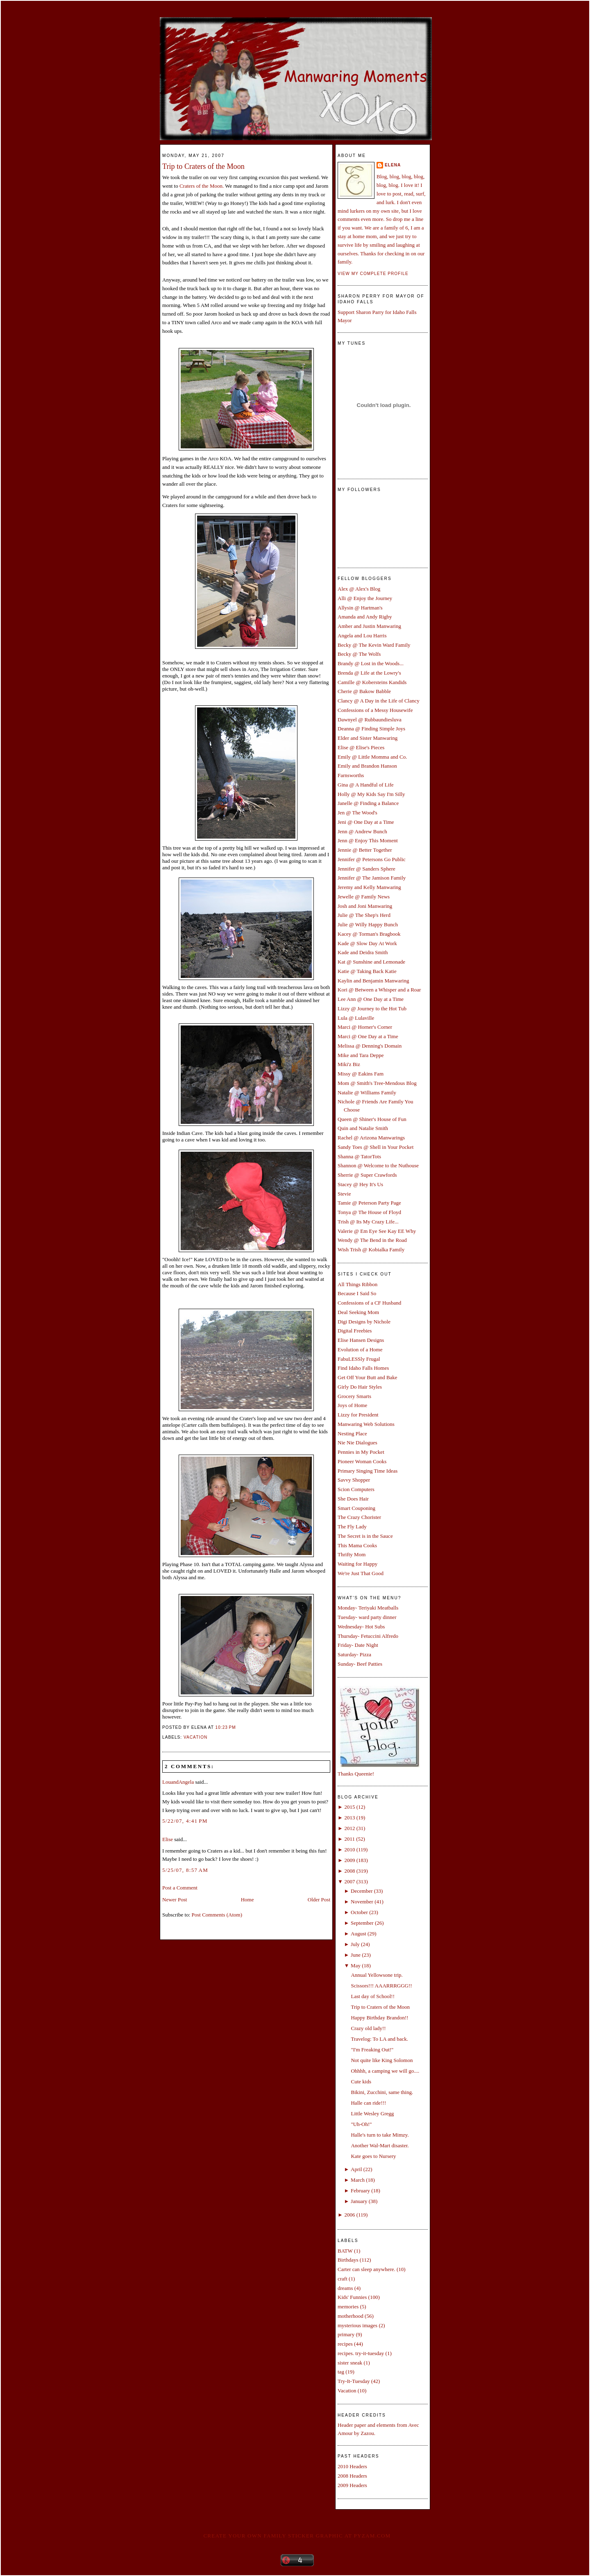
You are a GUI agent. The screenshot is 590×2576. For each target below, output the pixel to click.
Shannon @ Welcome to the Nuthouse (378, 1165)
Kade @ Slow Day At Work (367, 943)
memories (348, 2306)
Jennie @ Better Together (365, 850)
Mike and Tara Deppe (361, 1055)
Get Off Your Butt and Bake (367, 1377)
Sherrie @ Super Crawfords (367, 1175)
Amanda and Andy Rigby (365, 617)
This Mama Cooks (357, 1545)
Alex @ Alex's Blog (359, 589)
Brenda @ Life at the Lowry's (369, 673)
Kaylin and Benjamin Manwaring (373, 981)
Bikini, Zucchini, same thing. (382, 2092)
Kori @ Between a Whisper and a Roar (379, 990)
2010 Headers (352, 2466)
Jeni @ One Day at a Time (366, 822)
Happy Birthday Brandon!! (379, 2017)
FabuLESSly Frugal (359, 1359)
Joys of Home (352, 1405)
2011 (349, 1839)
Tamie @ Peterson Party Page (369, 1203)
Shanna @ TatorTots (359, 1156)
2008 (349, 1871)
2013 (349, 1817)
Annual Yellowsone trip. (376, 1975)
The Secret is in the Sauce (365, 1536)
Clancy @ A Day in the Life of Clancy (379, 701)
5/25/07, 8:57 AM (185, 1870)
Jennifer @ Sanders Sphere (366, 869)
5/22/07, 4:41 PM (185, 1821)
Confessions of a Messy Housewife (375, 710)
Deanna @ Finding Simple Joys (371, 728)
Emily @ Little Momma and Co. (372, 757)
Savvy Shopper (354, 1480)
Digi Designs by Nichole (364, 1322)
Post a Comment (179, 1888)
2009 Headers (352, 2485)
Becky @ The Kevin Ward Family (374, 645)
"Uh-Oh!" (361, 2124)
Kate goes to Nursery (373, 2156)
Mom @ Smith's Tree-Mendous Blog (377, 1083)
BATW (345, 2251)
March (358, 2180)
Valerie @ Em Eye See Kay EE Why (377, 1231)
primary (346, 2334)
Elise (167, 1839)
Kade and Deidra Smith (363, 952)
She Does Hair (353, 1499)
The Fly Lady (352, 1526)
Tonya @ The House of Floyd (369, 1212)
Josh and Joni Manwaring (365, 906)
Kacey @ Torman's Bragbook (369, 934)
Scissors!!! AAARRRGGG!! (381, 1986)
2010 (349, 1849)
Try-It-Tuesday (354, 2381)
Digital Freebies (355, 1331)
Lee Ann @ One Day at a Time (371, 999)
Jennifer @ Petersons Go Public (372, 859)
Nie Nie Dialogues (357, 1442)
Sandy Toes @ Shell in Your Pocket (375, 1147)
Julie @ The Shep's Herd (364, 915)
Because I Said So (357, 1293)
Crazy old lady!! (368, 2028)
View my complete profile (373, 273)
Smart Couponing (356, 1508)
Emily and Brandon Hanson (367, 766)
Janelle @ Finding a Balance (368, 803)
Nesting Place (352, 1433)
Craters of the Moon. (202, 186)
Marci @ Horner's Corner (365, 1027)
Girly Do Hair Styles (360, 1387)
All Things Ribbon (357, 1284)
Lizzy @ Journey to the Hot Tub (372, 1008)
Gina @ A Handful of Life (366, 785)
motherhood (350, 2316)
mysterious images (357, 2325)
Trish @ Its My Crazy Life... (368, 1222)
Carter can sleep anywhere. (366, 2269)
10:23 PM (226, 1727)
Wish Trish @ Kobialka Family (371, 1249)
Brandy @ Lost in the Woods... (371, 663)
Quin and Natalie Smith (363, 1128)
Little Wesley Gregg (372, 2113)
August (358, 1933)
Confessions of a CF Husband (369, 1303)
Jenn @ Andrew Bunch (362, 831)
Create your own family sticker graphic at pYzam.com (296, 2536)
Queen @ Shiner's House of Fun (372, 1119)
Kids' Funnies (352, 2297)
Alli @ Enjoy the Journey (365, 598)
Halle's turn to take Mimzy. (379, 2135)
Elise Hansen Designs (361, 1340)
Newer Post (174, 1899)
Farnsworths (351, 775)
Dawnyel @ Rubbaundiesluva (370, 719)
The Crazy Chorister (359, 1517)
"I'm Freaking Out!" (372, 2049)
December (361, 1891)
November (362, 1901)
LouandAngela (178, 1782)
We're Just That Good (361, 1573)
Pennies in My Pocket (361, 1452)
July (355, 1944)
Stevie (344, 1194)
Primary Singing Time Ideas (367, 1471)
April (356, 2169)
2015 (349, 1807)
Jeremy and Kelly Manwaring (369, 887)
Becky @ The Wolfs (359, 654)
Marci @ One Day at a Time (368, 1036)
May (356, 1965)
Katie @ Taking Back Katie (367, 971)
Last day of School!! (373, 1996)
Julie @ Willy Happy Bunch (368, 924)
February (360, 2190)
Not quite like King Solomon (382, 2060)
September (362, 1923)
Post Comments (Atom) (217, 1915)
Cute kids (361, 2081)
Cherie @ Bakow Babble (364, 691)
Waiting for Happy (357, 1564)
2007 (349, 1881)
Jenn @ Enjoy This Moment (368, 840)
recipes (345, 2344)
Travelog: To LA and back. (379, 2039)
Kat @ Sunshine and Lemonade (371, 962)
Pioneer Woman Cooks (362, 1461)
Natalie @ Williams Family (367, 1092)
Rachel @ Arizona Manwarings (371, 1138)
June (356, 1955)
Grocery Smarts (354, 1396)
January (359, 2201)
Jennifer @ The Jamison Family (372, 878)
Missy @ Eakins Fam (361, 1074)
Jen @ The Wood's (357, 812)
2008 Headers (352, 2476)
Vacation (195, 1737)
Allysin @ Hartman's (360, 608)
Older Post (319, 1899)
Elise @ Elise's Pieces (361, 747)
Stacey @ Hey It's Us (360, 1184)
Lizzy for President (358, 1415)
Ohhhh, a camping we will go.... (385, 2071)
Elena (393, 165)
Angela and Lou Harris (362, 635)
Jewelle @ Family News (364, 897)
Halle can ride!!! (368, 2103)
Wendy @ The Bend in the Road (372, 1240)
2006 (349, 2215)
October (359, 1912)
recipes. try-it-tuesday (361, 2353)
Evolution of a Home (360, 1349)
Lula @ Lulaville (356, 1018)
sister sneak (350, 2363)
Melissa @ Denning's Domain (370, 1046)
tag (341, 2372)
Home (247, 1899)
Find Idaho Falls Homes (363, 1368)
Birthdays (348, 2260)
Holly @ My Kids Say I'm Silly (371, 794)
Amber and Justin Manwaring (369, 626)
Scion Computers (356, 1489)
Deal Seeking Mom (358, 1312)
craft (342, 2279)
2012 (349, 1828)
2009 (349, 1860)
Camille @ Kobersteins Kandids (372, 682)
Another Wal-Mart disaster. (379, 2145)
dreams (345, 2288)
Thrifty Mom (351, 1554)
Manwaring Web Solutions (366, 1424)
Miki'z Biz (349, 1064)
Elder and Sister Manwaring (367, 738)
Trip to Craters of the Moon (203, 166)
